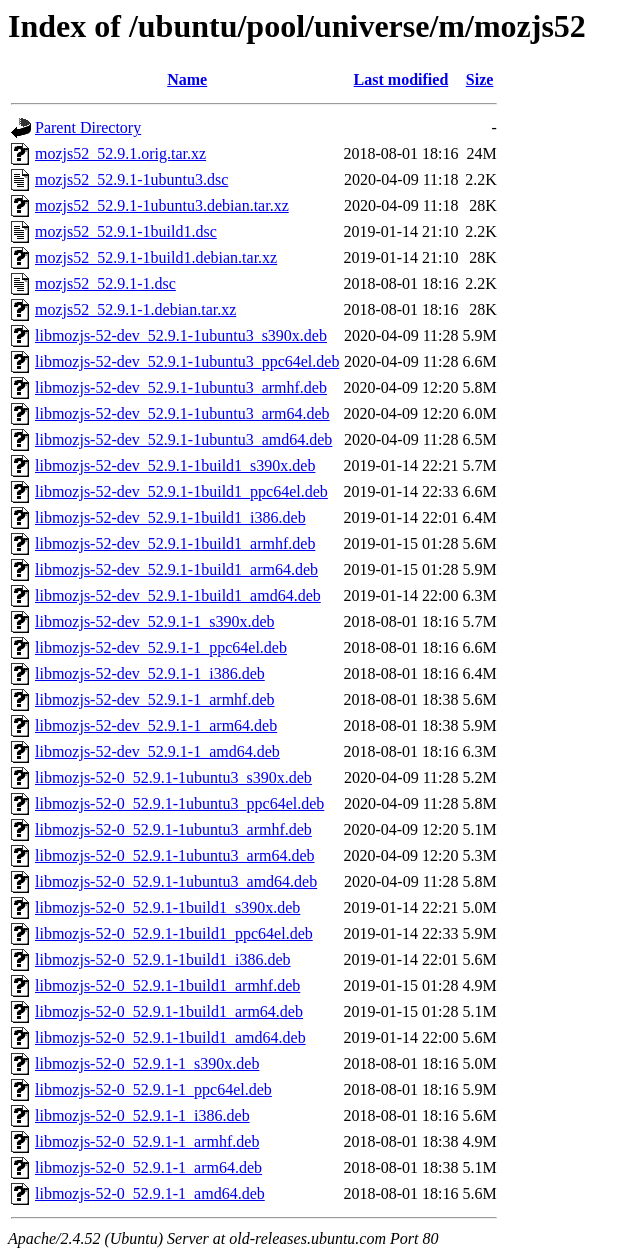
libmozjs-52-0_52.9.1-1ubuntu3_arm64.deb (175, 855)
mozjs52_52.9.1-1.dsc (105, 283)
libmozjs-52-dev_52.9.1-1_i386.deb (150, 673)
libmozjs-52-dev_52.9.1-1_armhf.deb (155, 699)
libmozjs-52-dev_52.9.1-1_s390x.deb (155, 621)
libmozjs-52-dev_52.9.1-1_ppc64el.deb (161, 647)
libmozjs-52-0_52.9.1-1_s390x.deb (147, 1063)
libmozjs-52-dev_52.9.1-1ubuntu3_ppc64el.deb (187, 361)
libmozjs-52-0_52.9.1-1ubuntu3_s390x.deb (173, 777)
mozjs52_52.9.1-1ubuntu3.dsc (131, 179)
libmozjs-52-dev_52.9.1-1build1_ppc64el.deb (181, 491)
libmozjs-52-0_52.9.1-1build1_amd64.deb (170, 1037)
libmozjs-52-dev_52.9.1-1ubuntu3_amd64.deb (183, 439)
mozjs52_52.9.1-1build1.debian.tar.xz (156, 257)
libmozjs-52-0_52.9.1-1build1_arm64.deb (169, 1011)
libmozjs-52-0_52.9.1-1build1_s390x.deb (167, 907)
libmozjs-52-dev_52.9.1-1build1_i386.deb (170, 517)
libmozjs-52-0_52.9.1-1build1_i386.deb (163, 959)
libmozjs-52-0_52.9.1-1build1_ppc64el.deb (174, 933)
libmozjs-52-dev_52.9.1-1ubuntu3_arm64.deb (182, 413)
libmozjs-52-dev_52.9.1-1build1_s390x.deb (175, 465)
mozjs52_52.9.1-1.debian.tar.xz (135, 309)
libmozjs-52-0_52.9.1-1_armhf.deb (147, 1141)
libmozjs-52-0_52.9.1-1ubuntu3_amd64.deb (176, 881)
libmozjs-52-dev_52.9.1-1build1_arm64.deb (176, 569)
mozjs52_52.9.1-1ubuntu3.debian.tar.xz (162, 205)
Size (480, 79)
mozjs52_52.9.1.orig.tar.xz (120, 153)
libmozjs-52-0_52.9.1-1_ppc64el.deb (153, 1089)
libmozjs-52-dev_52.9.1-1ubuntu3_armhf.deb (181, 387)
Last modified (401, 79)
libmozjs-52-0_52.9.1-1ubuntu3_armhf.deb (173, 829)
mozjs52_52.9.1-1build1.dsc (126, 231)
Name (187, 79)
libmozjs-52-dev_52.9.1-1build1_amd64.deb (178, 595)
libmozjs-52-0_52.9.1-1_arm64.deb (148, 1167)
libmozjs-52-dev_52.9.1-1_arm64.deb (156, 725)
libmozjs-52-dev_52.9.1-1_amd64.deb (157, 751)
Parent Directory (88, 127)
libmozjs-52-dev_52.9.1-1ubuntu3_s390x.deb (181, 335)
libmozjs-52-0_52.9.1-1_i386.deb (142, 1115)
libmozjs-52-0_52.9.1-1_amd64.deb (150, 1193)
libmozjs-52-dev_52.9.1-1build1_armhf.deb (175, 543)
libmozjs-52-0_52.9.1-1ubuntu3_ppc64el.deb (179, 803)
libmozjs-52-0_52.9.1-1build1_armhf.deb (167, 985)
